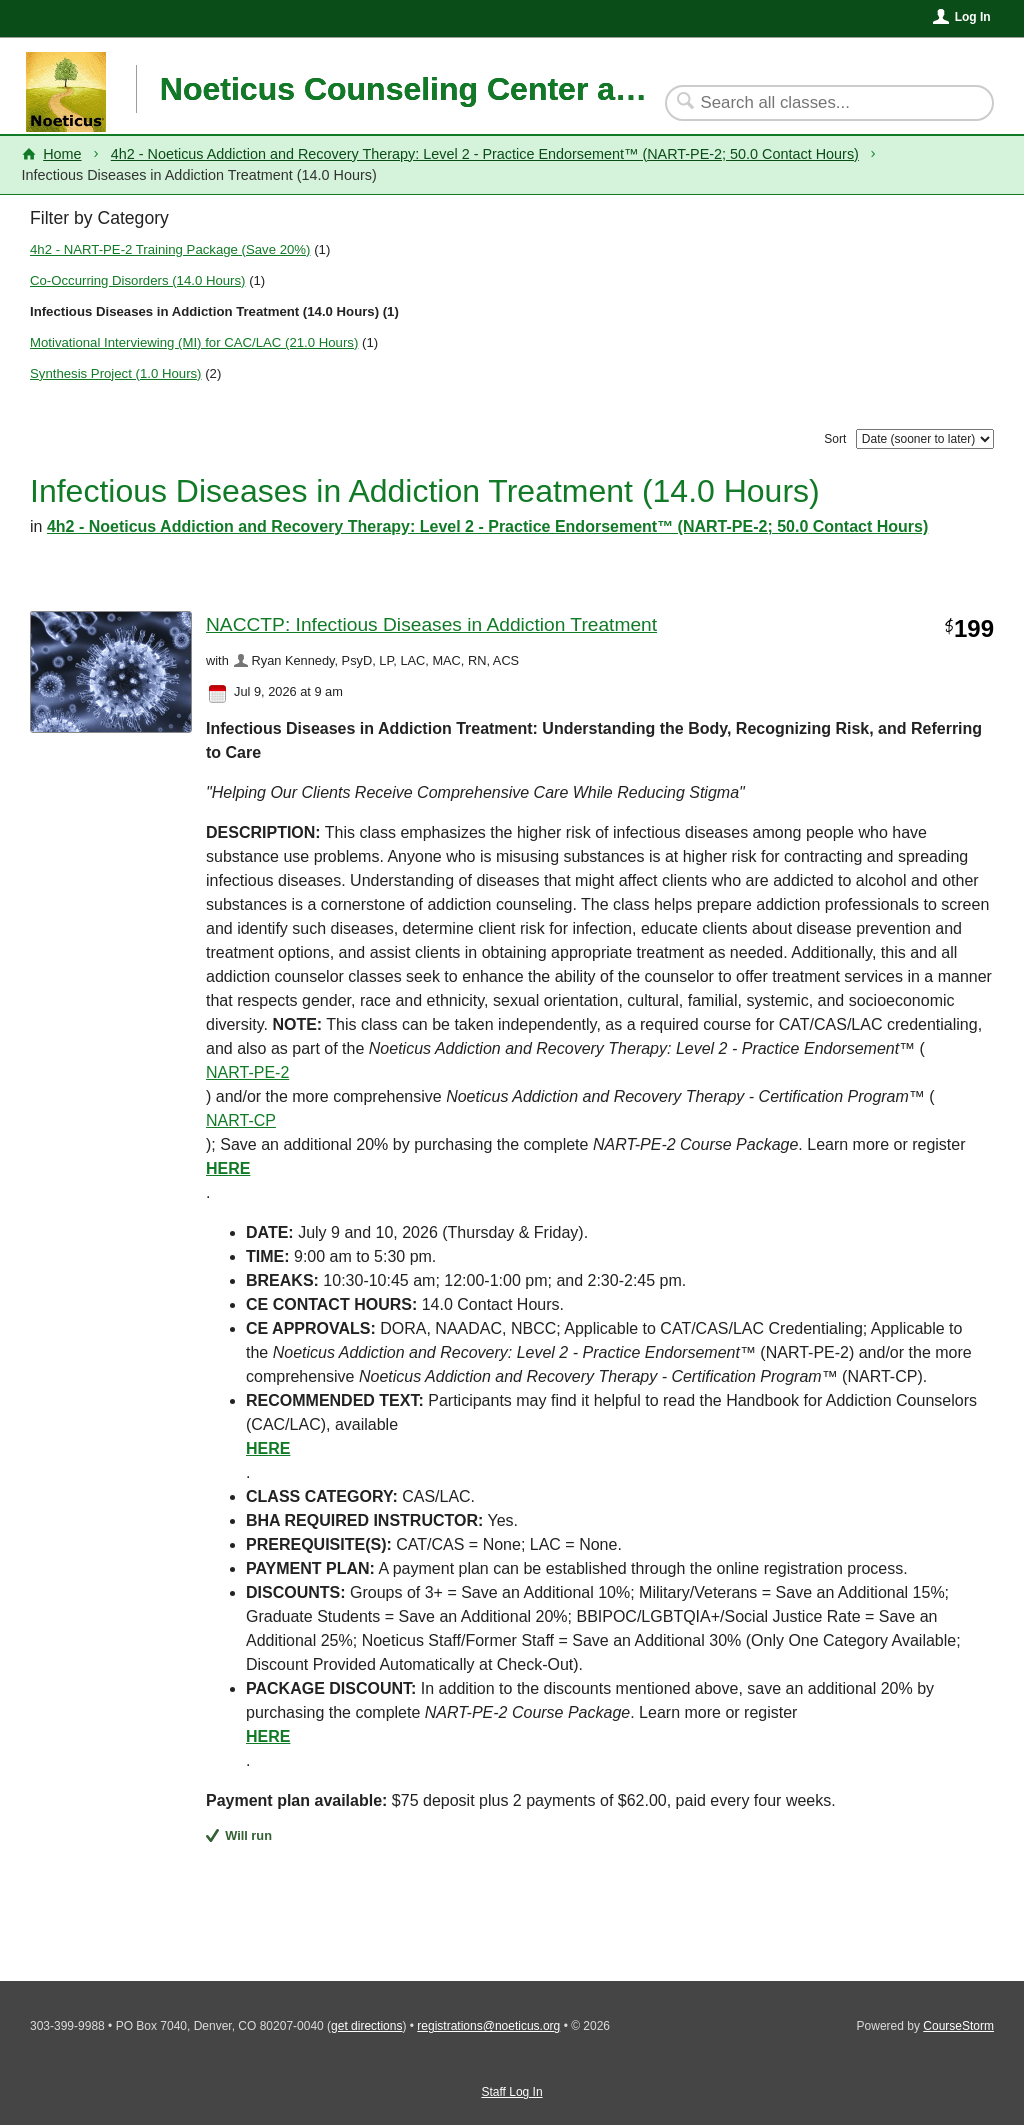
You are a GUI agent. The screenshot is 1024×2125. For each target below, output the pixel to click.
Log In (973, 17)
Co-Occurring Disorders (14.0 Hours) (137, 280)
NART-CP (241, 1120)
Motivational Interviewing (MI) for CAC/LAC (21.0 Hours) (194, 342)
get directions (366, 2026)
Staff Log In (511, 2092)
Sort (835, 439)
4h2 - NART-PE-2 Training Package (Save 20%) (170, 249)
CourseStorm (958, 2026)
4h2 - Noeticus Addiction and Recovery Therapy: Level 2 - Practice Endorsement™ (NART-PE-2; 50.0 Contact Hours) (485, 154)
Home (62, 154)
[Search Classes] (817, 103)
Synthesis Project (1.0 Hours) (116, 373)
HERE (268, 1736)
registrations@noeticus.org (488, 2026)
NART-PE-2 (247, 1072)
